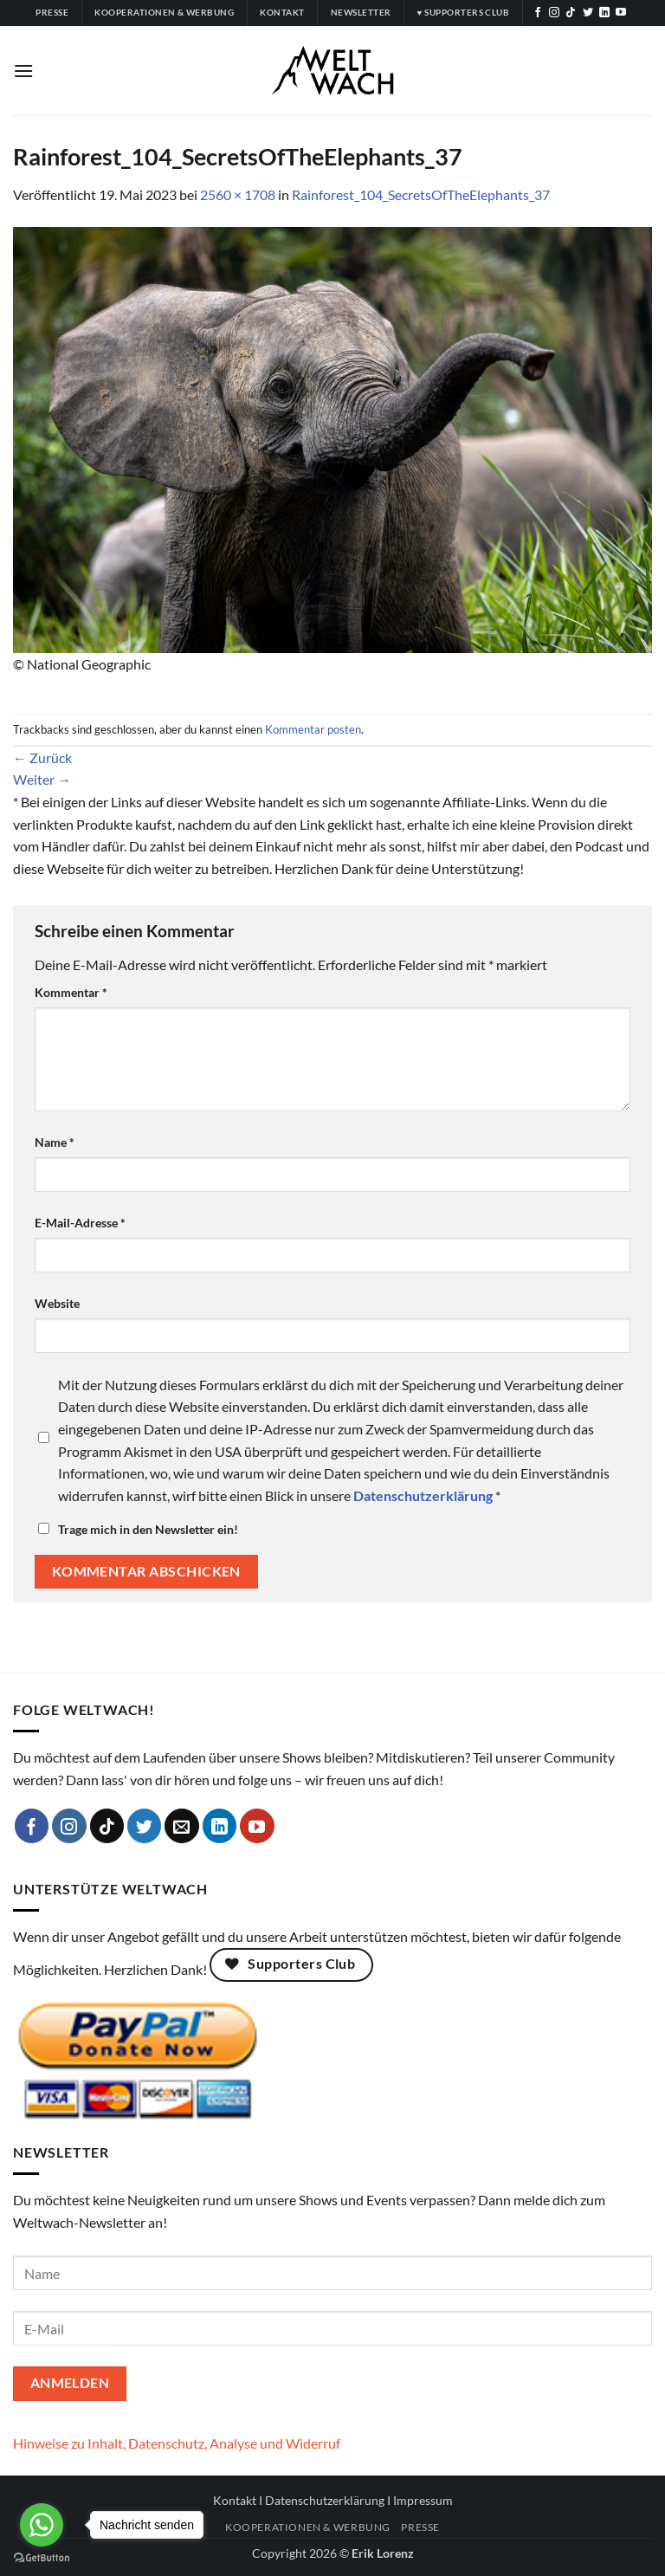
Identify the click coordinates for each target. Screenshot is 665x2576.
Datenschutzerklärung (324, 2500)
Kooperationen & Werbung (308, 2527)
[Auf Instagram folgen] (554, 13)
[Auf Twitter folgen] (588, 13)
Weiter (42, 779)
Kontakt (234, 2500)
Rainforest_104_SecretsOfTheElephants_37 (421, 194)
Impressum (423, 2500)
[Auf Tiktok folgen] (570, 13)
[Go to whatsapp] (41, 2525)
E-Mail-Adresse (80, 1222)
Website (57, 1303)
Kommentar (71, 992)
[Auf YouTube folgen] (621, 13)
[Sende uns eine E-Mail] (182, 1826)
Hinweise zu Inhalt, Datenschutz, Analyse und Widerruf (176, 2443)
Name (54, 1142)
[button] (23, 70)
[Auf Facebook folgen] (538, 13)
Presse (420, 2527)
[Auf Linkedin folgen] (604, 13)
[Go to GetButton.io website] (41, 2558)
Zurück (42, 757)
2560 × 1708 (237, 194)
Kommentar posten (313, 729)
